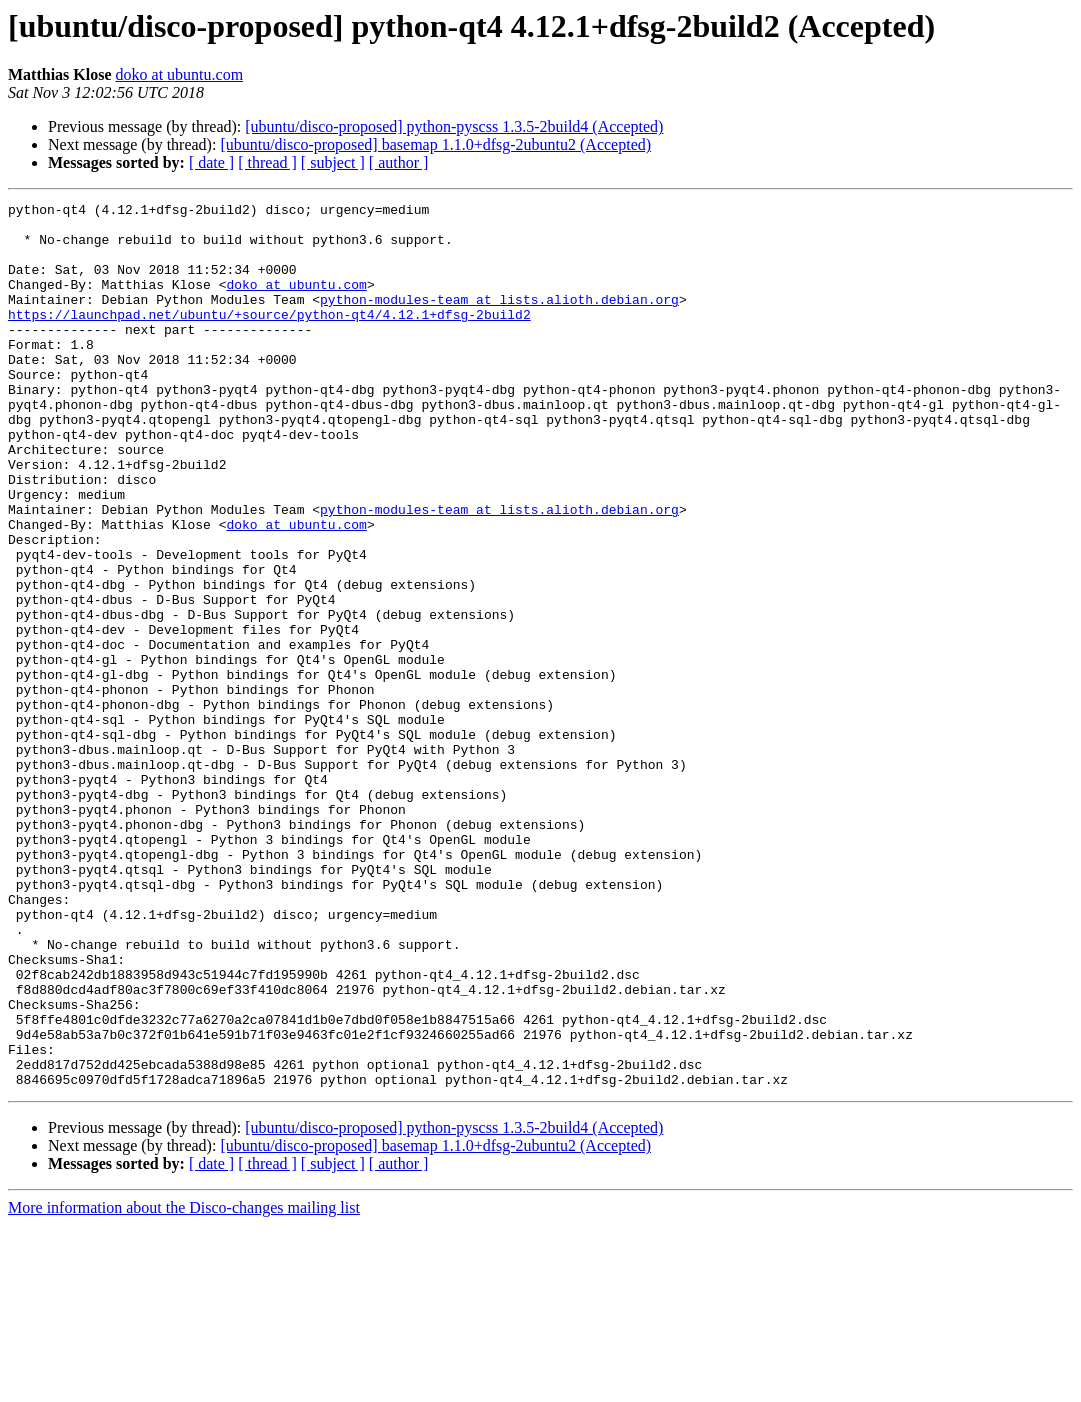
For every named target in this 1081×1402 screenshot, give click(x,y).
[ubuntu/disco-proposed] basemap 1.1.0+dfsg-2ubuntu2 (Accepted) (435, 144)
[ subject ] (333, 162)
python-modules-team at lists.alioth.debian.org (499, 320)
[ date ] (211, 162)
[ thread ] (267, 162)
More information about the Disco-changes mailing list (184, 1384)
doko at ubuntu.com (180, 74)
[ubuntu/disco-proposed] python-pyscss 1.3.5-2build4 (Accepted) (454, 126)
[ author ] (399, 162)
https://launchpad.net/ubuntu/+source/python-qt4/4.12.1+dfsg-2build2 (269, 338)
